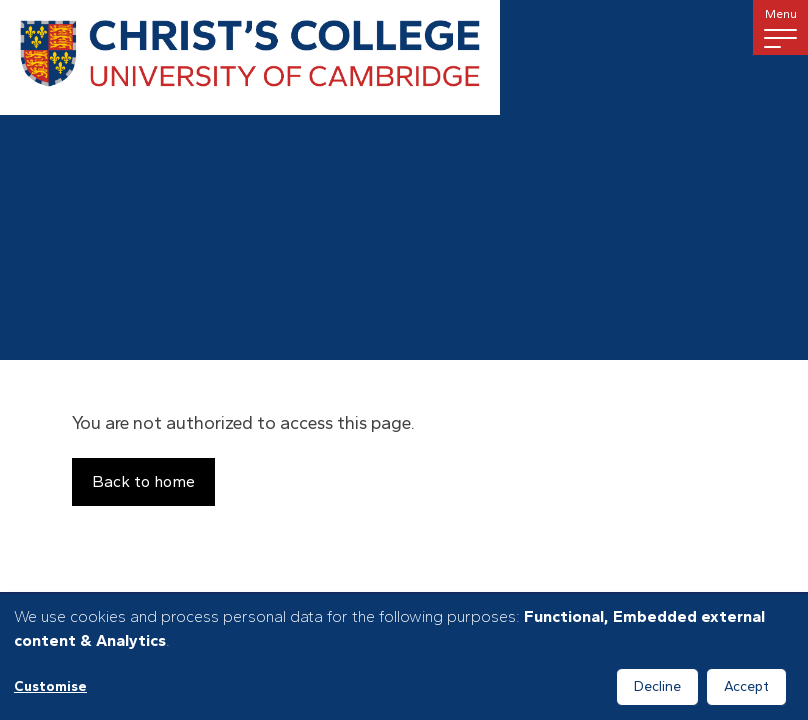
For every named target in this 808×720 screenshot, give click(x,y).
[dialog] (404, 657)
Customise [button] (50, 686)
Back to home (143, 481)
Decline (657, 686)
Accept (746, 686)
